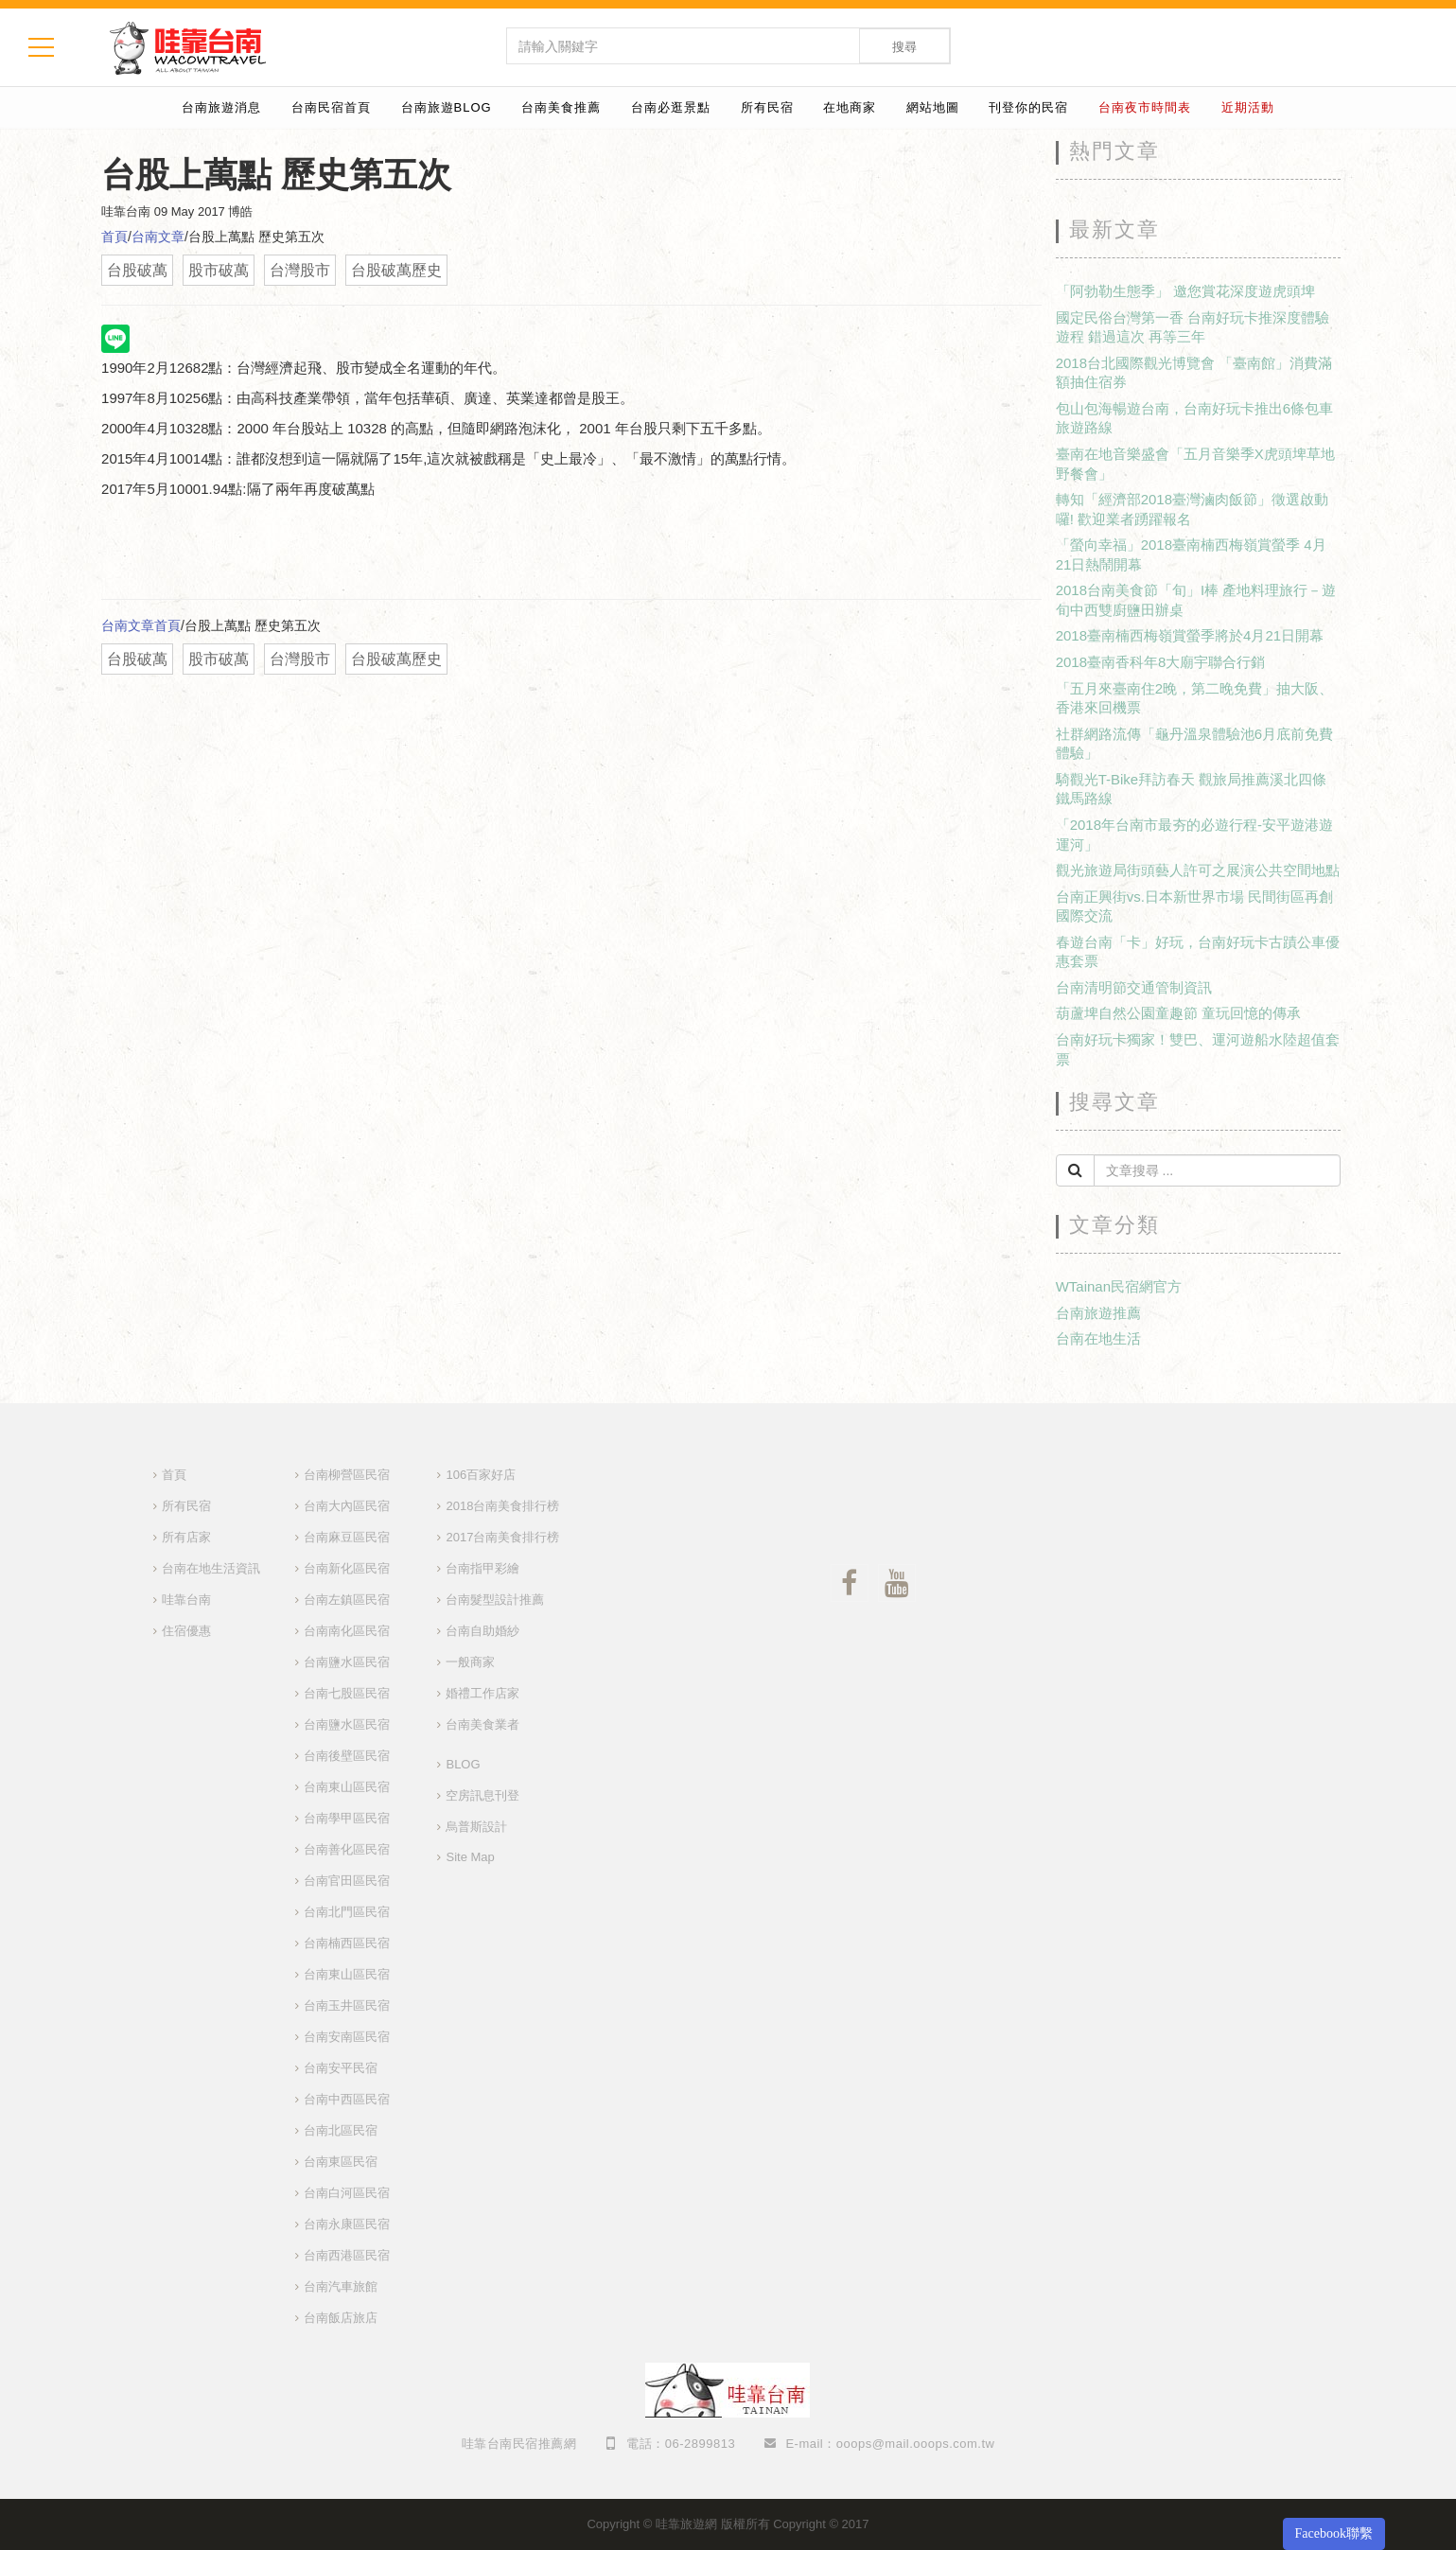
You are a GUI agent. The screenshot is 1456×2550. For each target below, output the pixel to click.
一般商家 (470, 1662)
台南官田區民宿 (347, 1880)
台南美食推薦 (561, 107)
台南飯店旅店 (340, 2318)
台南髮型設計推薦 (495, 1599)
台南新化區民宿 (347, 1568)
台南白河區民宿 (347, 2193)
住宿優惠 (186, 1631)
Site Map (470, 1857)
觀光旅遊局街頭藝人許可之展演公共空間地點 (1198, 870)
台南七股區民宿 (347, 1693)
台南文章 (158, 236)
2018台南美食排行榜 (502, 1506)
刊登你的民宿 (1028, 107)
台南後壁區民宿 (347, 1756)
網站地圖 (932, 107)
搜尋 (904, 47)
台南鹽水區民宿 (347, 1662)
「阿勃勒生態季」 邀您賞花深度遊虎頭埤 (1185, 291)
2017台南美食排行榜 (502, 1537)
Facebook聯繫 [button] (1334, 2533)
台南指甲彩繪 (482, 1568)
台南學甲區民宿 (347, 1818)
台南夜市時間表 (1144, 107)
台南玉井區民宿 (347, 2005)
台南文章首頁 (141, 625)
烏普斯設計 (476, 1827)
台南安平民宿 (340, 2068)
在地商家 (849, 107)
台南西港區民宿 (347, 2255)
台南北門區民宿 (347, 1912)
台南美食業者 (482, 1724)
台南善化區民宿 (347, 1849)
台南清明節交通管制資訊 (1134, 987)
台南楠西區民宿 (347, 1943)
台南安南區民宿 (347, 2037)
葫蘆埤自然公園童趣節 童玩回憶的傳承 (1178, 1013)
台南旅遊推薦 (1098, 1313)
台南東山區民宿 (347, 1787)
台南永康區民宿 (347, 2224)
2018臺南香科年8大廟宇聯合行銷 (1161, 662)
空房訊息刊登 (482, 1795)
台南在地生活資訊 (211, 1568)
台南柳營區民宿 (347, 1475)
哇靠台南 (186, 1599)
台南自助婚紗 (482, 1631)
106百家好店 (481, 1475)
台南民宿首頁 (331, 107)
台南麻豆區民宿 (347, 1537)
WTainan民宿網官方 (1119, 1286)
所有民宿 (767, 107)
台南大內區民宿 (347, 1506)
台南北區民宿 (340, 2130)
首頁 (114, 236)
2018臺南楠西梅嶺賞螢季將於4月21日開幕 (1190, 635)
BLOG (463, 1764)
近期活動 (1247, 107)
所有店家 (186, 1537)
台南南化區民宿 (347, 1631)
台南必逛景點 (670, 107)
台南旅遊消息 (221, 107)
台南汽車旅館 (340, 2286)
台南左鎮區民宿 (347, 1599)
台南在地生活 (1098, 1338)
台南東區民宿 (340, 2161)
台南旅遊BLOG (446, 107)
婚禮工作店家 (482, 1693)
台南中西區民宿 (347, 2099)
